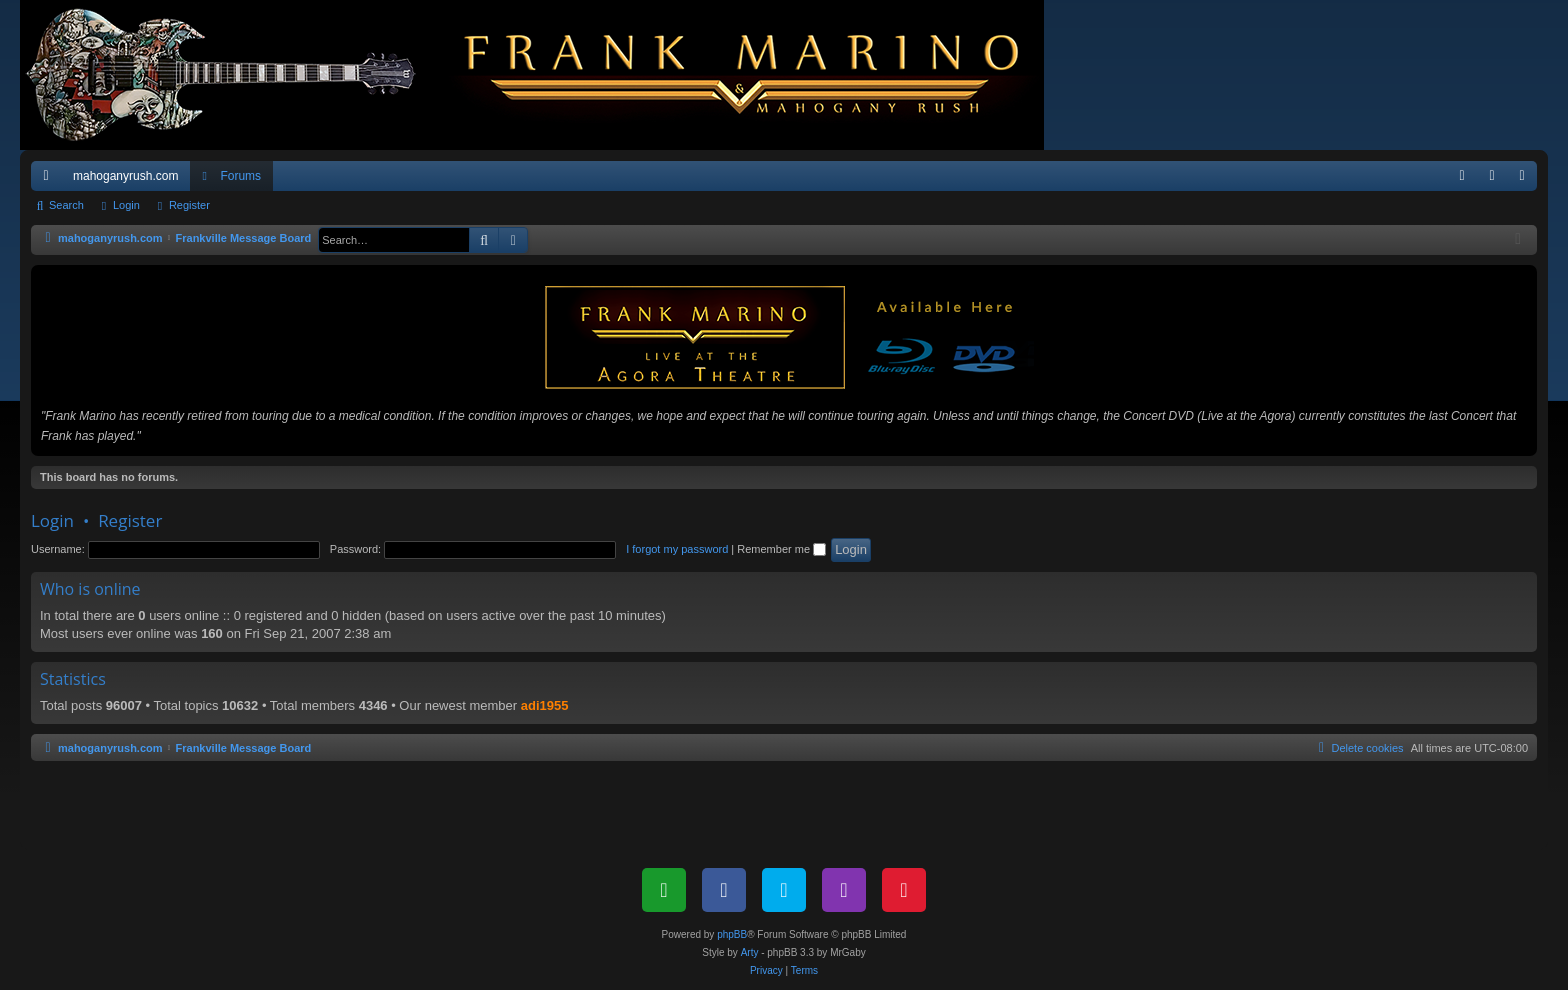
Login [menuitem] (1496, 180)
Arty (750, 952)
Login (126, 205)
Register (189, 205)
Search (66, 205)
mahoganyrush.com (125, 176)
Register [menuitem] (1526, 180)
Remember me (781, 549)
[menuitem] (1462, 176)
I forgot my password (677, 549)
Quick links (50, 180)
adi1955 (545, 705)
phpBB (732, 934)
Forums (240, 176)
